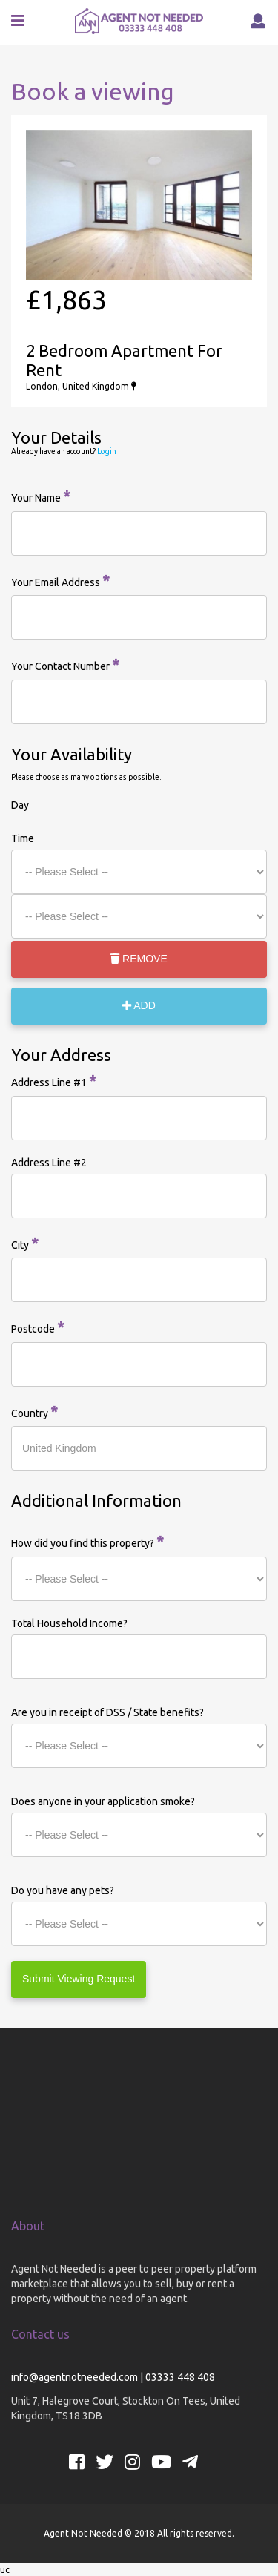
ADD (139, 1005)
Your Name (40, 496)
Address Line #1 (53, 1080)
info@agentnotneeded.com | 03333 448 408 (113, 2377)
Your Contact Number (65, 664)
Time (22, 838)
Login (106, 451)
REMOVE (139, 959)
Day (20, 805)
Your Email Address (60, 580)
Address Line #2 (49, 1163)
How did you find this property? (87, 1541)
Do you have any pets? (62, 1890)
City (25, 1243)
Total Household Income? (69, 1623)
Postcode (37, 1326)
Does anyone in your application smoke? (103, 1801)
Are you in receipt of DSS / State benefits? (107, 1712)
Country (34, 1411)
